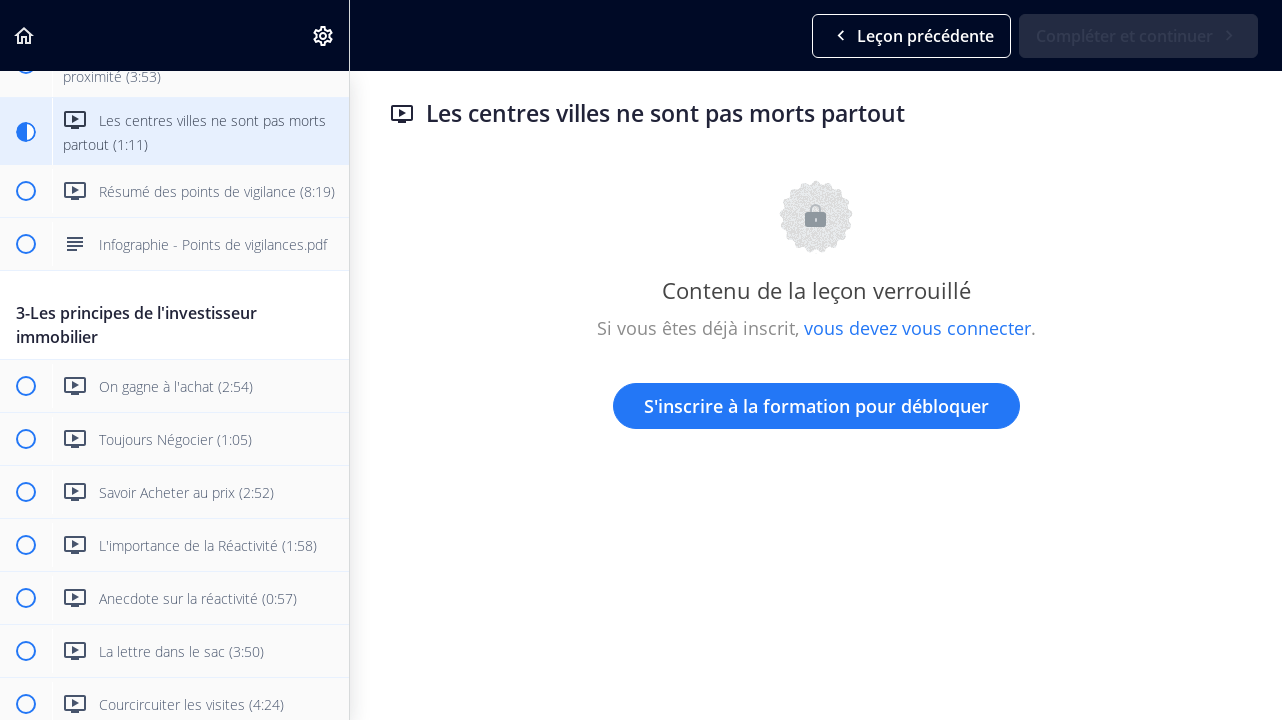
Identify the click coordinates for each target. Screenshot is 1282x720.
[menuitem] (324, 35)
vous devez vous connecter (917, 328)
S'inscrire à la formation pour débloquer (816, 406)
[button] (25, 35)
